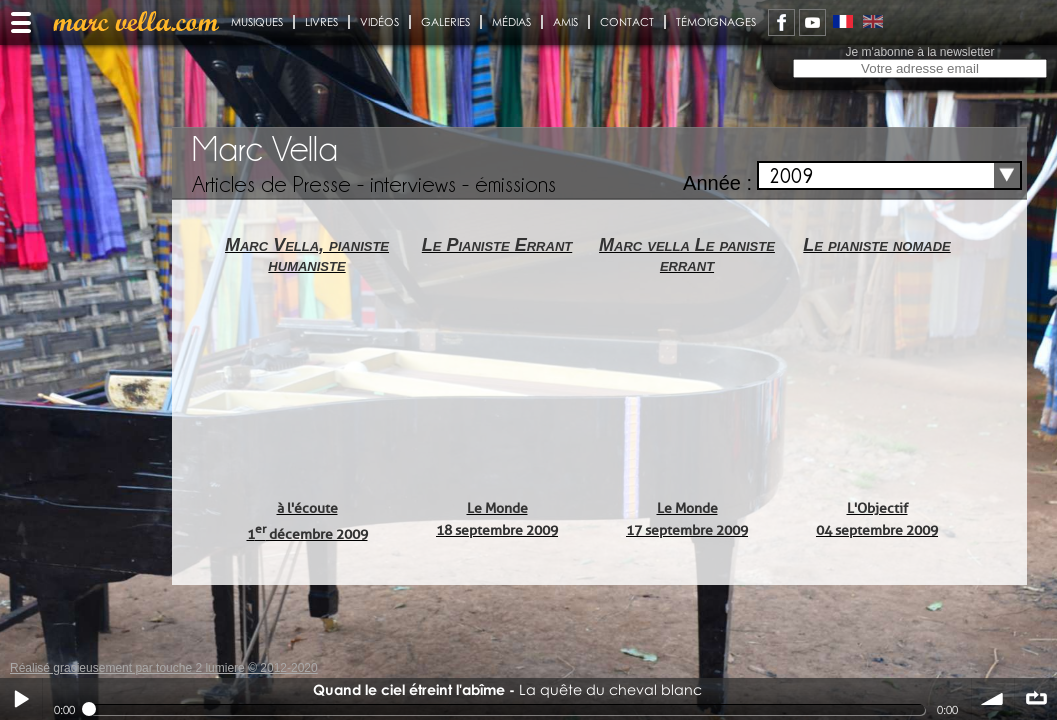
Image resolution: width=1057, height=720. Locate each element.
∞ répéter (1036, 699)
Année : (717, 183)
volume (993, 699)
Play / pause (21, 699)
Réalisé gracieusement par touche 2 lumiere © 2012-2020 (164, 668)
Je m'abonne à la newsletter (919, 52)
